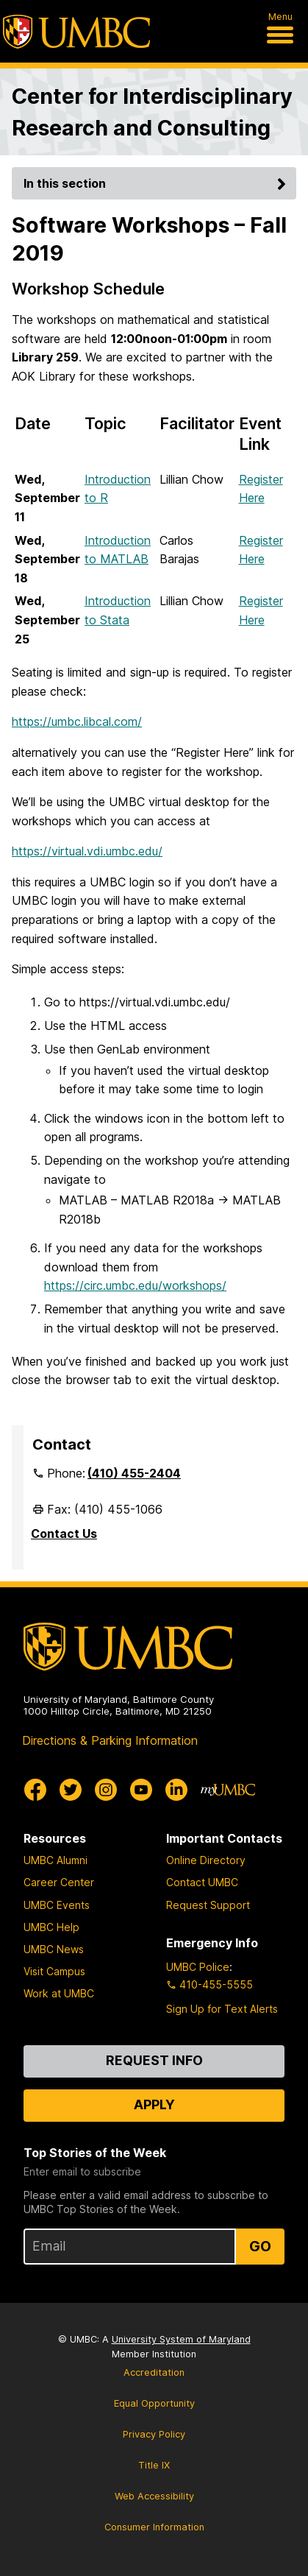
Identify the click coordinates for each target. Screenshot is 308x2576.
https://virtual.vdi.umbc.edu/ (87, 851)
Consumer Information (154, 2527)
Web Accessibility (154, 2496)
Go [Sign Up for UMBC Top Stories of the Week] (260, 2246)
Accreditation (154, 2372)
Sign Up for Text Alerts (222, 2008)
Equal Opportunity (154, 2403)
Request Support (208, 1905)
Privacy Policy (154, 2434)
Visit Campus (54, 1971)
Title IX (154, 2465)
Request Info (154, 2060)
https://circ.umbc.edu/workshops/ (135, 1285)
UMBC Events (57, 1905)
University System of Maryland (181, 2339)
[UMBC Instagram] (106, 1790)
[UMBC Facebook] (35, 1790)
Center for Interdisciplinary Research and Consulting (152, 112)
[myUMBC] (228, 1790)
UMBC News (54, 1949)
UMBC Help (51, 1927)
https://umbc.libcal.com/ (77, 721)
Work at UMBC (59, 1993)
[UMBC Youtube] (141, 1790)
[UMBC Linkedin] (176, 1790)
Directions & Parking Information (110, 1740)
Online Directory (206, 1860)
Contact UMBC (202, 1882)
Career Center (59, 1882)
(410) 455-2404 (134, 1473)
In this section (157, 183)
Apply (154, 2104)
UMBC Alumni (55, 1860)
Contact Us (64, 1533)
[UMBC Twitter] (70, 1790)
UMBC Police (197, 1967)
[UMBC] (76, 31)
